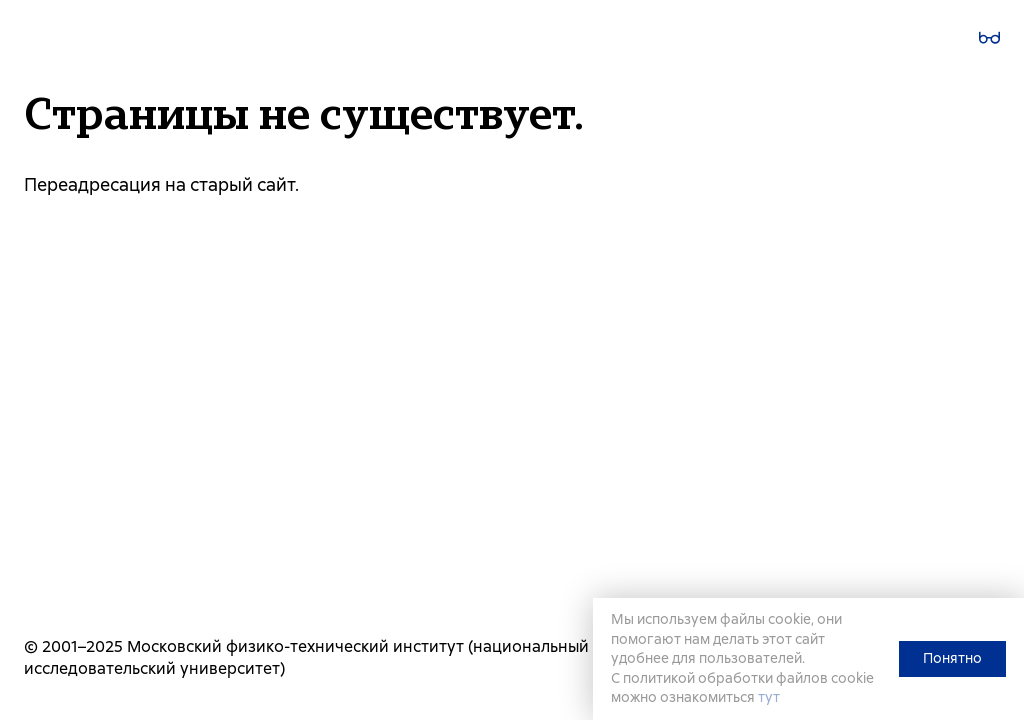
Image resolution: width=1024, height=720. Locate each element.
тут (769, 697)
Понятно (952, 658)
